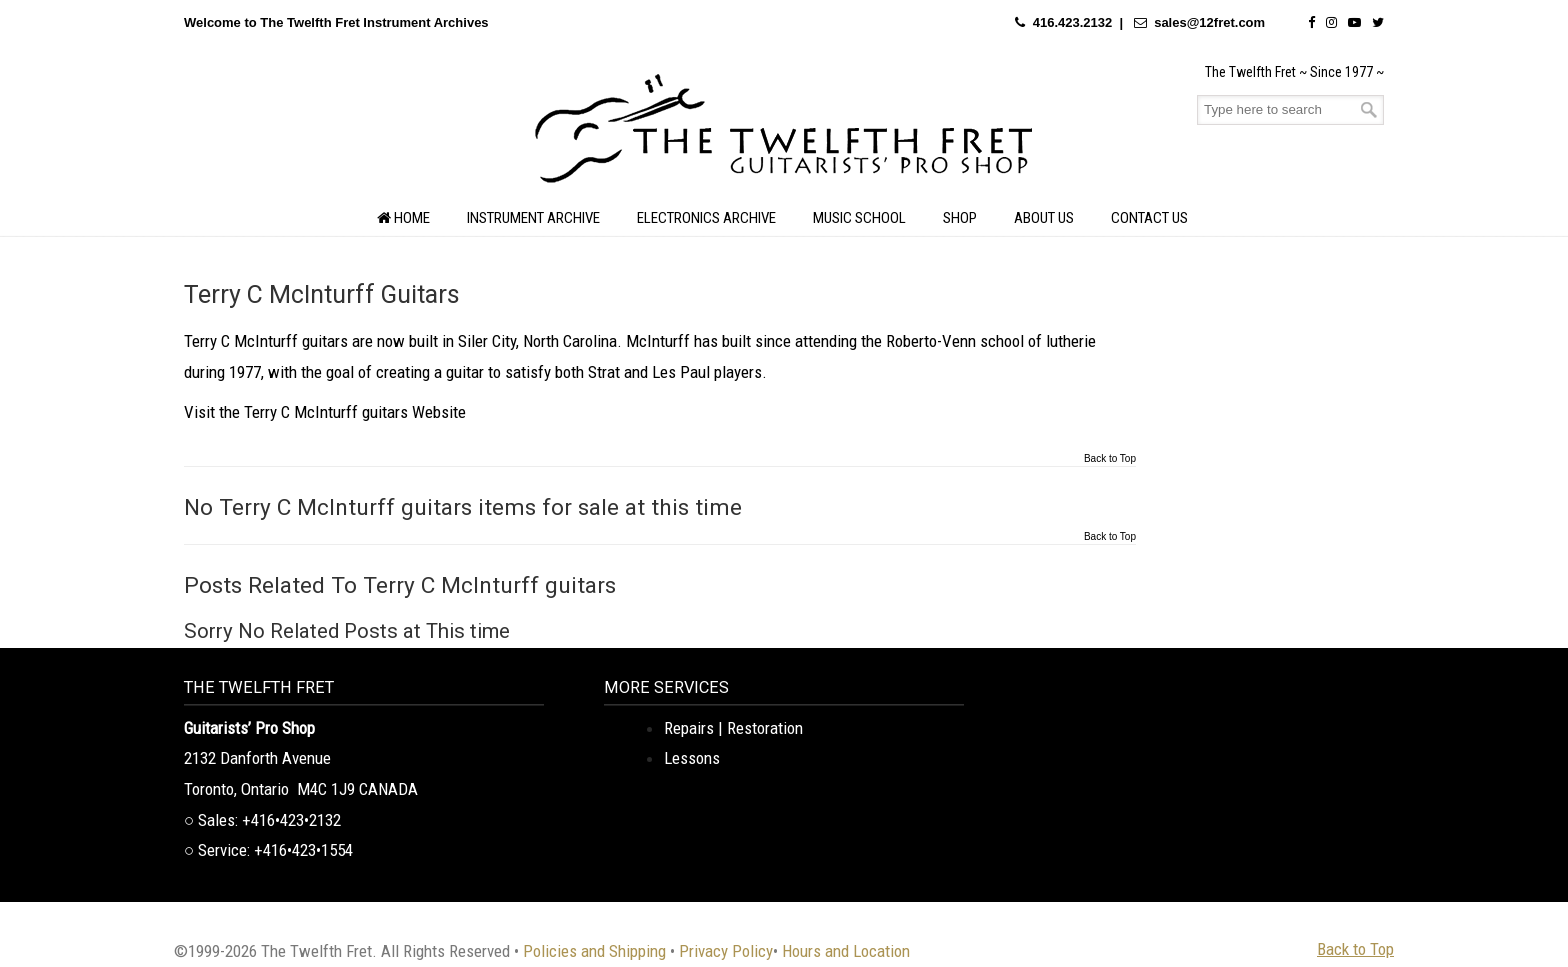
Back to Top (1110, 459)
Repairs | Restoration (733, 728)
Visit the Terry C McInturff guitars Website (325, 412)
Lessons (692, 758)
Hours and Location (846, 951)
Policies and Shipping (594, 951)
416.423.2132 (1073, 22)
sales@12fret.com (1209, 22)
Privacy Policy (726, 951)
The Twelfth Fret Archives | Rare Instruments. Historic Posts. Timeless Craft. (784, 134)
